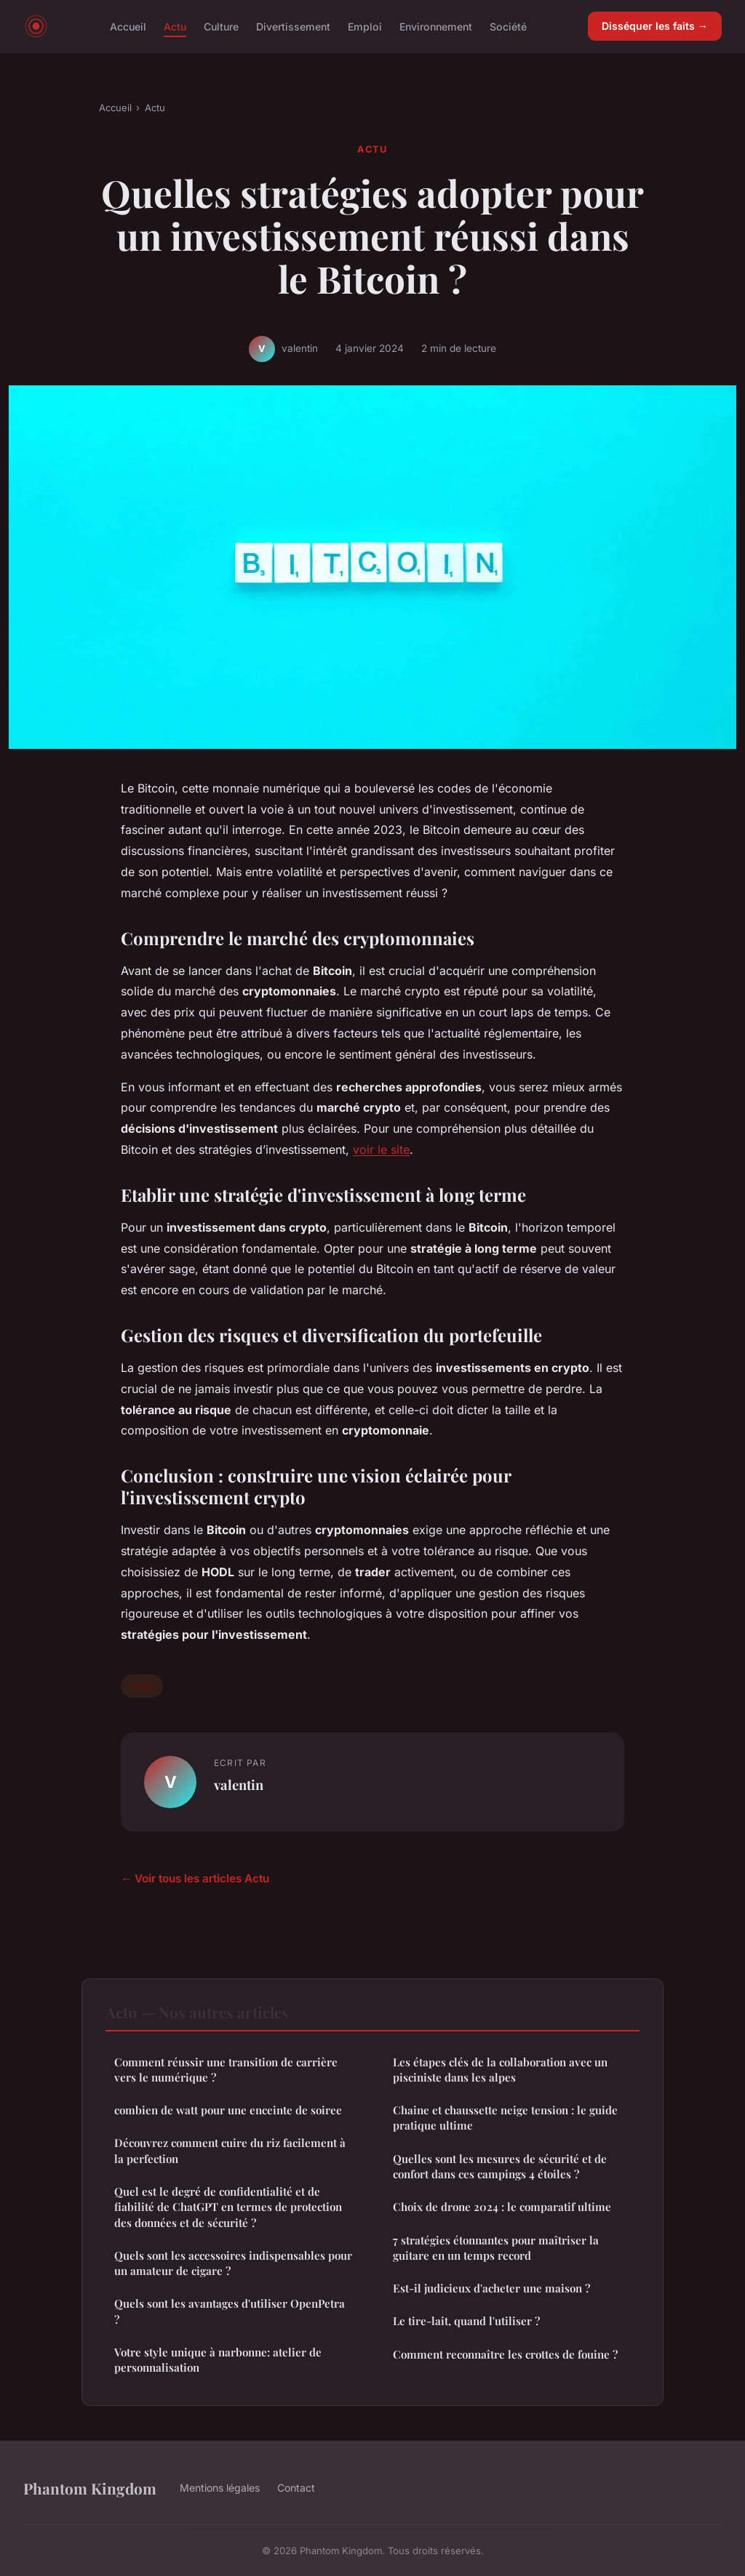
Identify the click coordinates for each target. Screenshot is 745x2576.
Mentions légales (220, 2487)
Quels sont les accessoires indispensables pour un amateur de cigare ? (233, 2263)
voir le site (381, 1149)
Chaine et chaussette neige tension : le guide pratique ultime (505, 2117)
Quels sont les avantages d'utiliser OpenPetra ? (229, 2311)
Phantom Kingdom (89, 2488)
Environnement (435, 26)
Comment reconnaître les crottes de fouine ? (505, 2354)
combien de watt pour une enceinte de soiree (228, 2110)
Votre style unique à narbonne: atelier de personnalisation (218, 2360)
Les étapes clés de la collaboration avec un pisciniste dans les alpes (500, 2070)
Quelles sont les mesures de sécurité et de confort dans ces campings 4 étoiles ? (500, 2166)
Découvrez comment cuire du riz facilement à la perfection (230, 2150)
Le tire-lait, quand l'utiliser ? (466, 2321)
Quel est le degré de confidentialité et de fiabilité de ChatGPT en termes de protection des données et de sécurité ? (228, 2207)
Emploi (365, 26)
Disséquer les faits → (655, 26)
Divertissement (293, 26)
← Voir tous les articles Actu (195, 1878)
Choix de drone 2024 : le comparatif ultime (502, 2206)
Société (508, 26)
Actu (175, 26)
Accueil (128, 26)
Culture (221, 26)
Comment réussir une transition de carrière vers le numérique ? (226, 2070)
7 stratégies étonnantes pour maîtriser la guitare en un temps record (496, 2248)
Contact (296, 2487)
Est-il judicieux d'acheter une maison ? (491, 2288)
